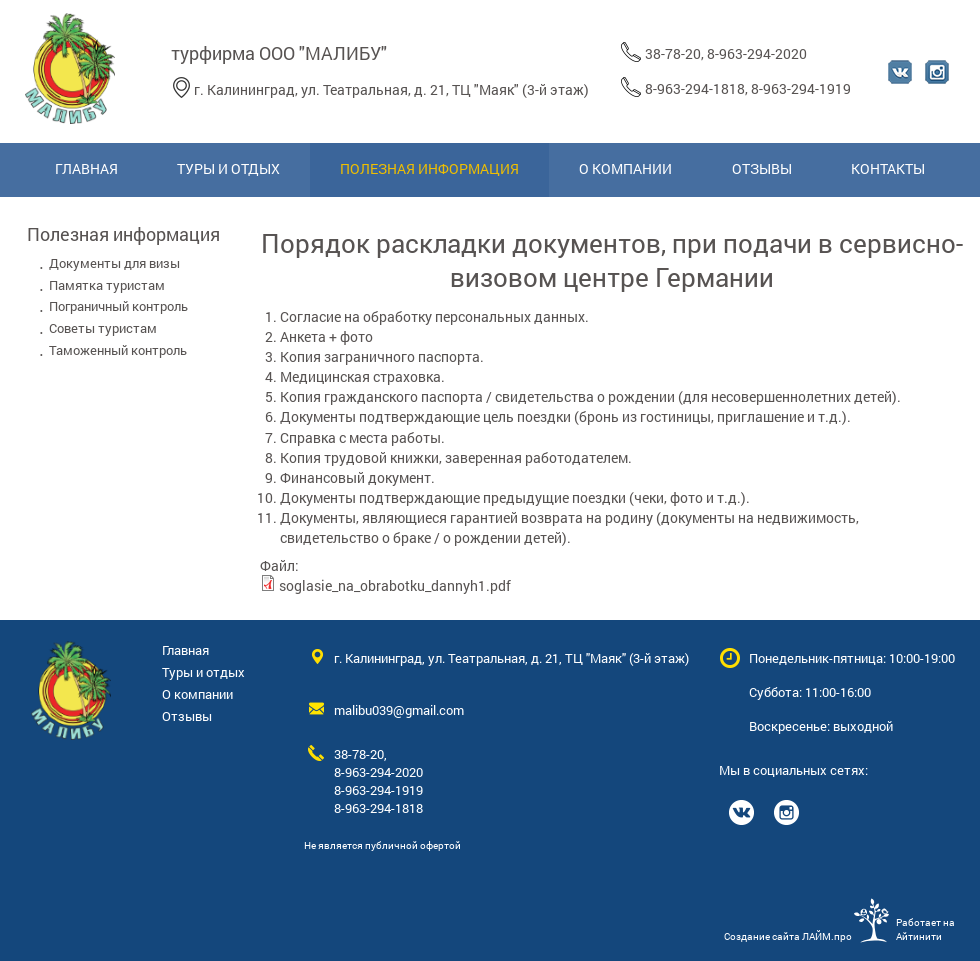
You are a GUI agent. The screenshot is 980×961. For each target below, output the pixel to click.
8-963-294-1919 (801, 88)
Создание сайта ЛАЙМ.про (788, 936)
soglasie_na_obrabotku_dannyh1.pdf (395, 585)
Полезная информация (123, 234)
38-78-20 (673, 53)
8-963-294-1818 (695, 88)
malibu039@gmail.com (399, 710)
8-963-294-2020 (757, 53)
